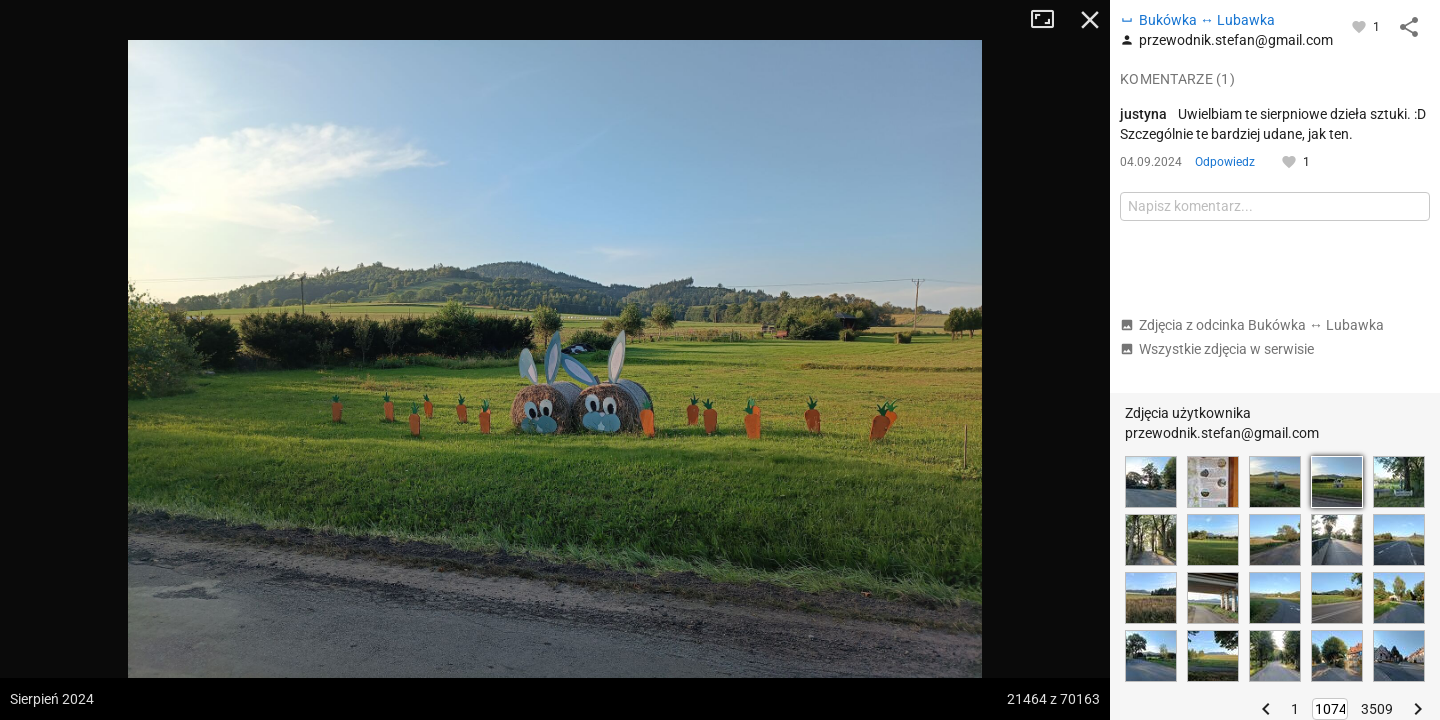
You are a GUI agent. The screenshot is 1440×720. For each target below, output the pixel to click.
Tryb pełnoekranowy (1050, 20)
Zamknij (1090, 20)
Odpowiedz (1225, 162)
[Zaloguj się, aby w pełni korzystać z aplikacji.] (1360, 26)
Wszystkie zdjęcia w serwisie (1217, 349)
